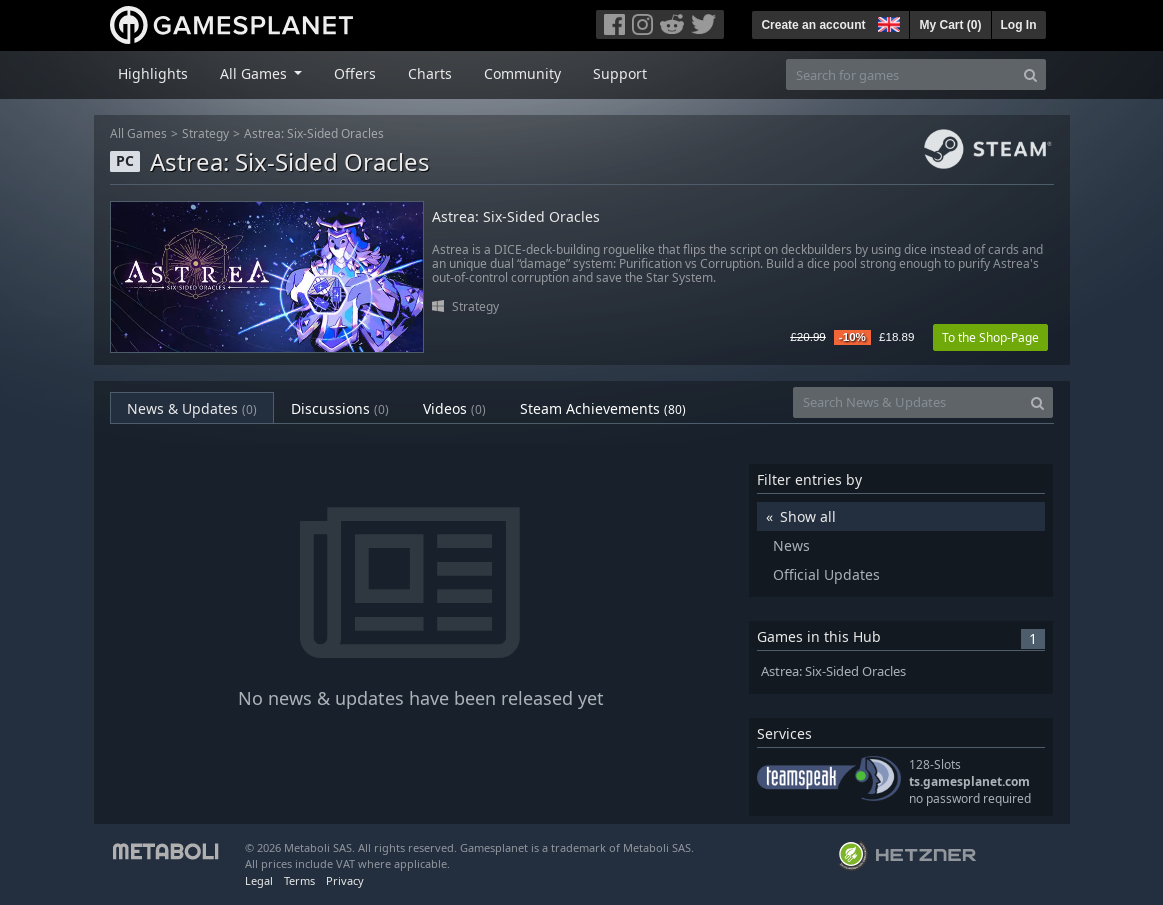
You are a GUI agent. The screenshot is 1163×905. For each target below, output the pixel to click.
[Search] (1030, 74)
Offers (355, 73)
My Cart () (950, 25)
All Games (138, 133)
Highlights (153, 73)
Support (620, 73)
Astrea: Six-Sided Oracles (314, 133)
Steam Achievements (603, 408)
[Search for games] (901, 74)
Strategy (205, 133)
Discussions (340, 408)
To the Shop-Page (990, 337)
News (791, 545)
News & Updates (192, 408)
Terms (299, 880)
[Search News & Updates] (908, 402)
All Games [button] (255, 73)
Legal (259, 880)
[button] (887, 22)
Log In (1019, 25)
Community (522, 73)
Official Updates (826, 574)
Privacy (345, 880)
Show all (808, 516)
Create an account (813, 25)
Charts (430, 73)
